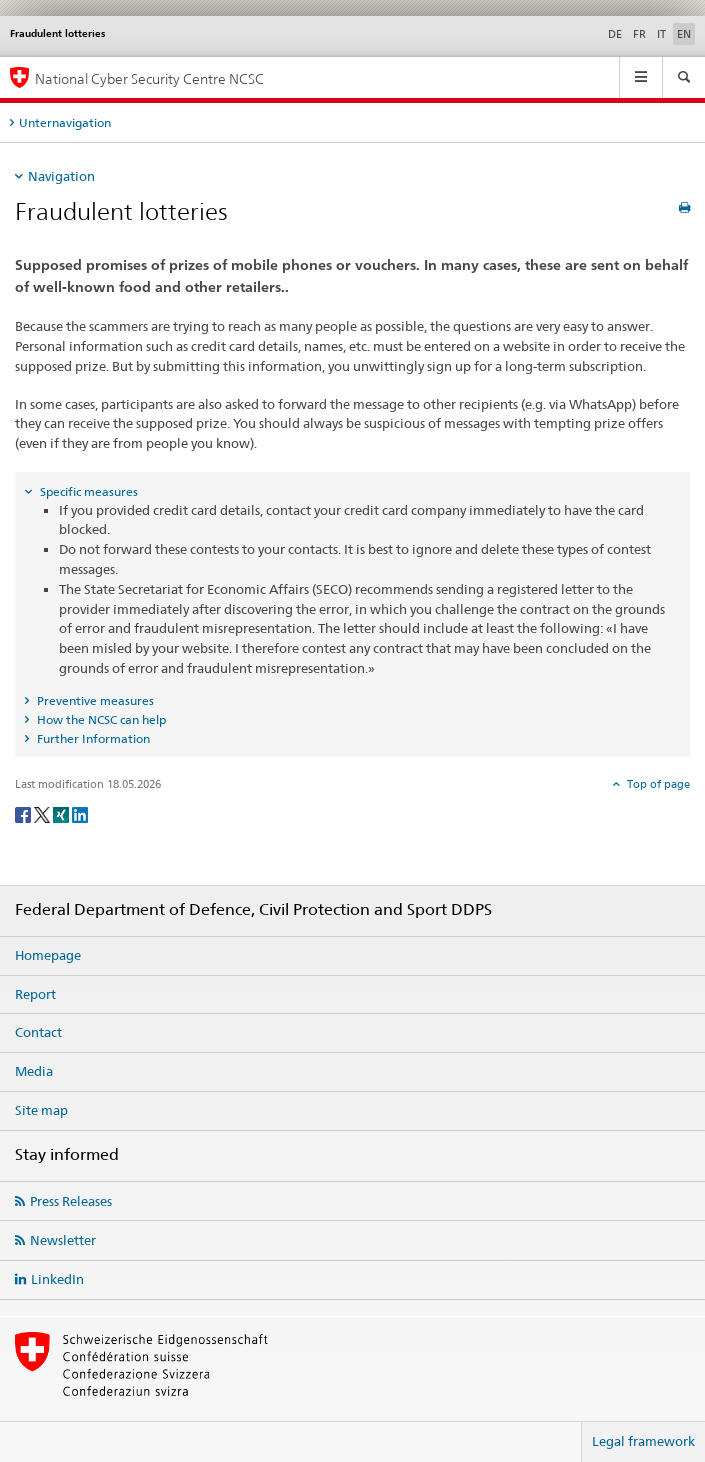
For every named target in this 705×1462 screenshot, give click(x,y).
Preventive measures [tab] (94, 700)
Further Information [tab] (92, 738)
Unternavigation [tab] (65, 122)
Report (35, 994)
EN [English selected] (684, 34)
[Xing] (62, 813)
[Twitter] (43, 813)
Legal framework (643, 1441)
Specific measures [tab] (87, 491)
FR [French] (639, 34)
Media (34, 1071)
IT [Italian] (661, 34)
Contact (38, 1032)
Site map (41, 1110)
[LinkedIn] (80, 813)
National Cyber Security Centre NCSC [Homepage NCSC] (149, 78)
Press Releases (71, 1201)
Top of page (657, 784)
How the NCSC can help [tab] (100, 719)
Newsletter (63, 1240)
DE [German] (615, 34)
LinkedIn (57, 1279)
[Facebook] (24, 813)
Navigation (61, 176)
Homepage (48, 955)
